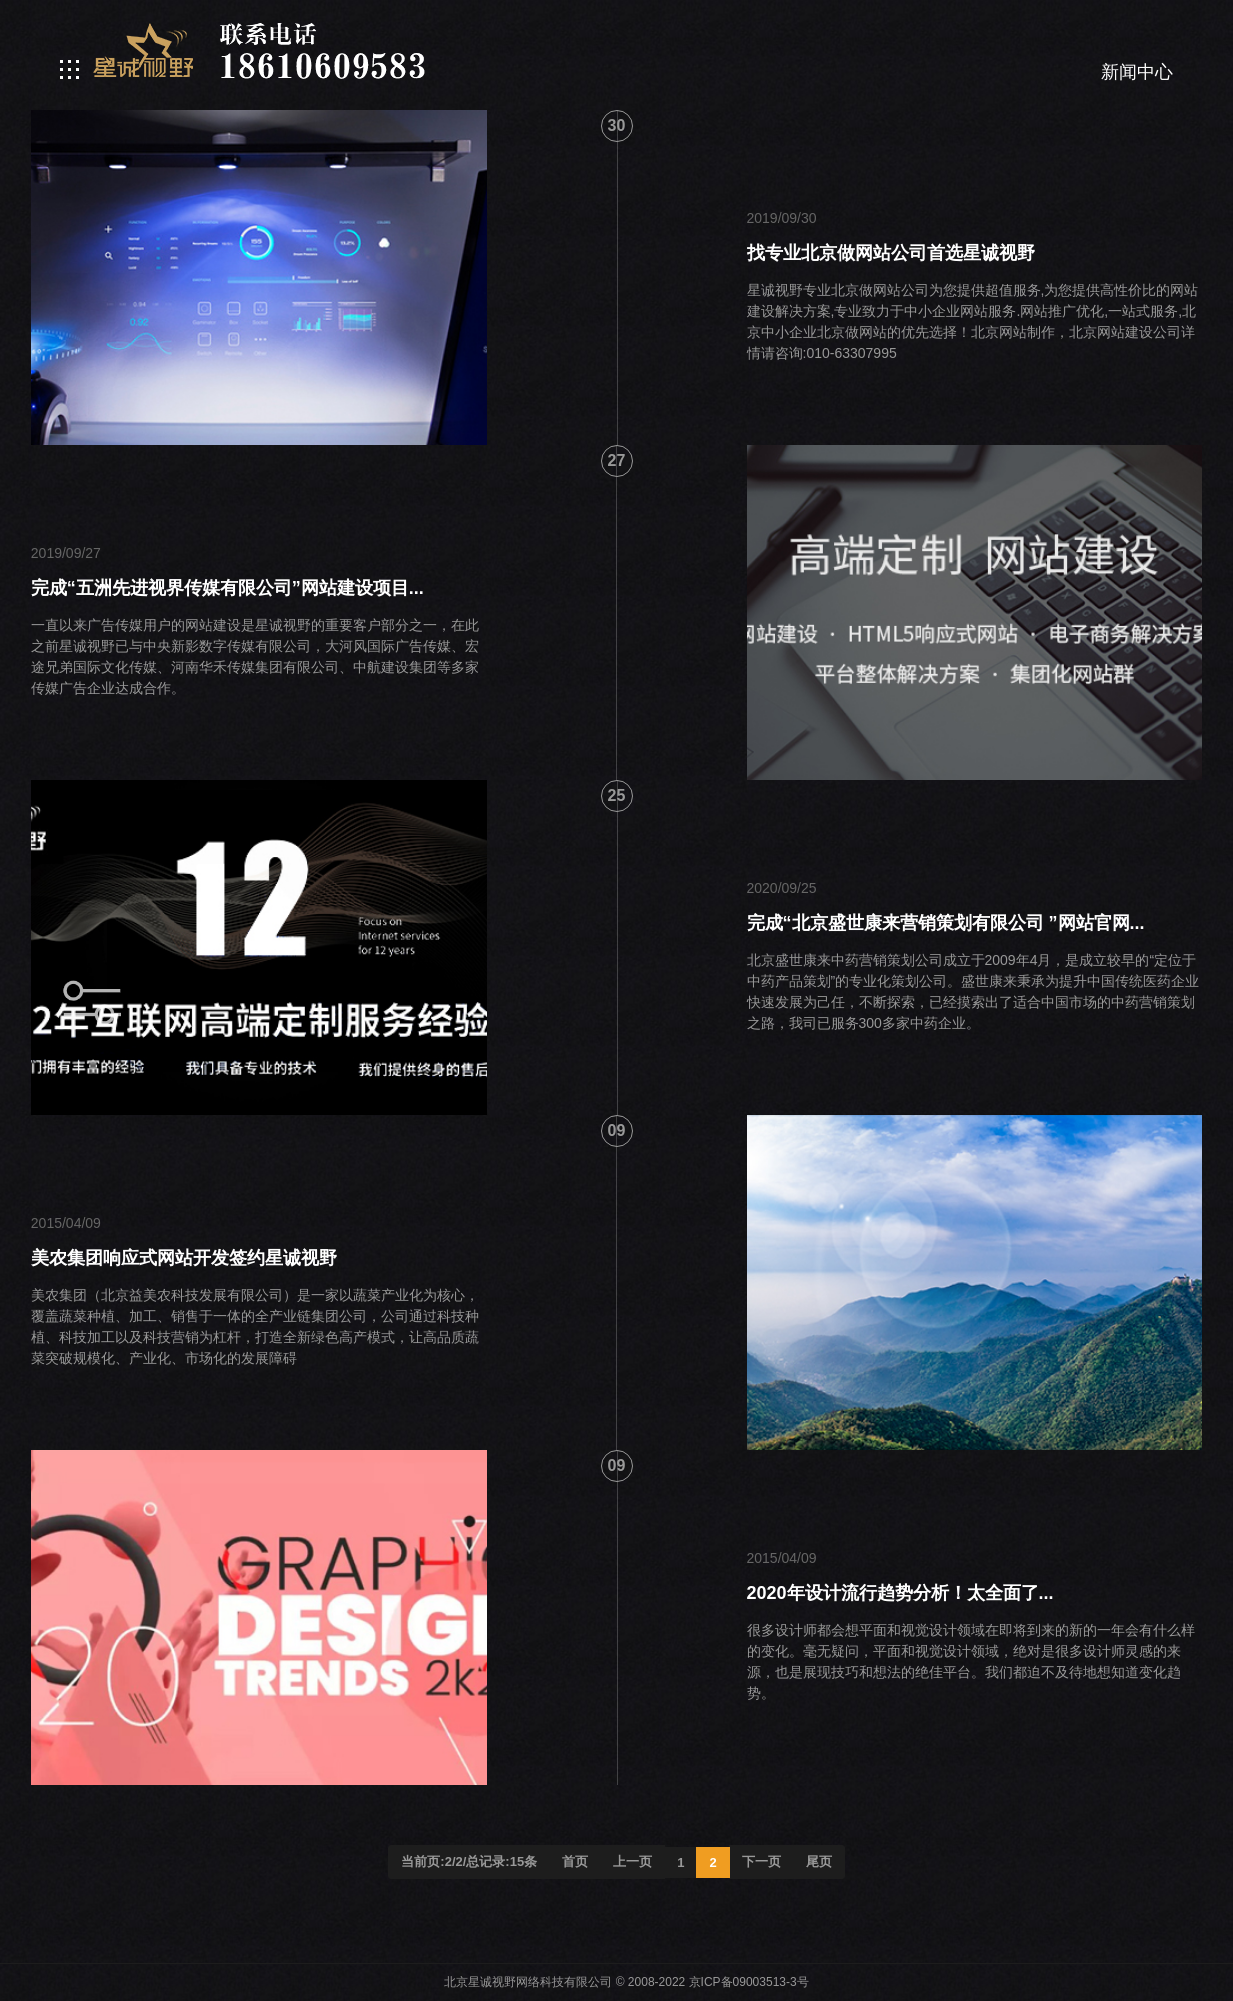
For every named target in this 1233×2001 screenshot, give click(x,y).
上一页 (632, 1861)
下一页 (761, 1861)
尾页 (819, 1861)
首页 (575, 1861)
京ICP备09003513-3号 (749, 1982)
